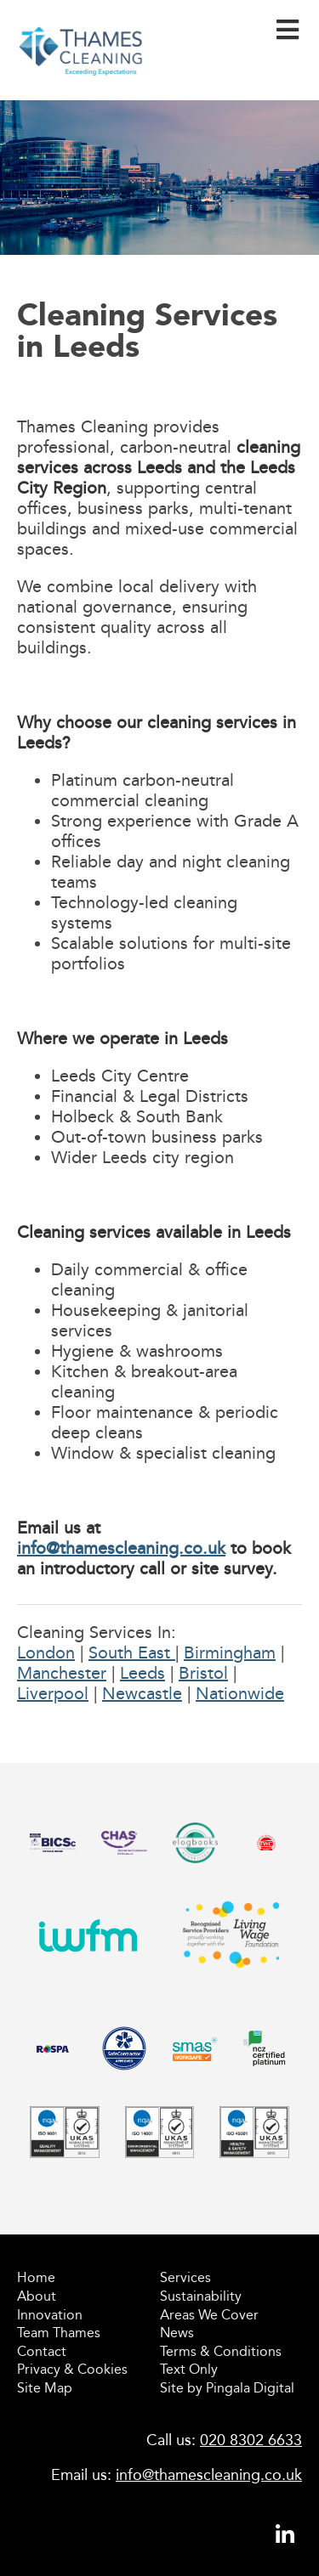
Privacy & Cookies (72, 2369)
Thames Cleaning (81, 81)
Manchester (61, 1673)
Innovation (50, 2315)
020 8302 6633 (251, 2440)
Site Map (44, 2388)
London (46, 1652)
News (177, 2333)
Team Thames (58, 2333)
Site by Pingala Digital (227, 2388)
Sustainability (201, 2296)
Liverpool (52, 1693)
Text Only (189, 2369)
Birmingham (230, 1652)
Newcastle (142, 1693)
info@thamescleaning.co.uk (121, 1548)
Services (185, 2277)
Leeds (142, 1673)
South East (131, 1652)
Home (36, 2277)
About (36, 2296)
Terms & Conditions (221, 2351)
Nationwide (240, 1693)
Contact (41, 2351)
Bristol (203, 1673)
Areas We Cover (209, 2315)
